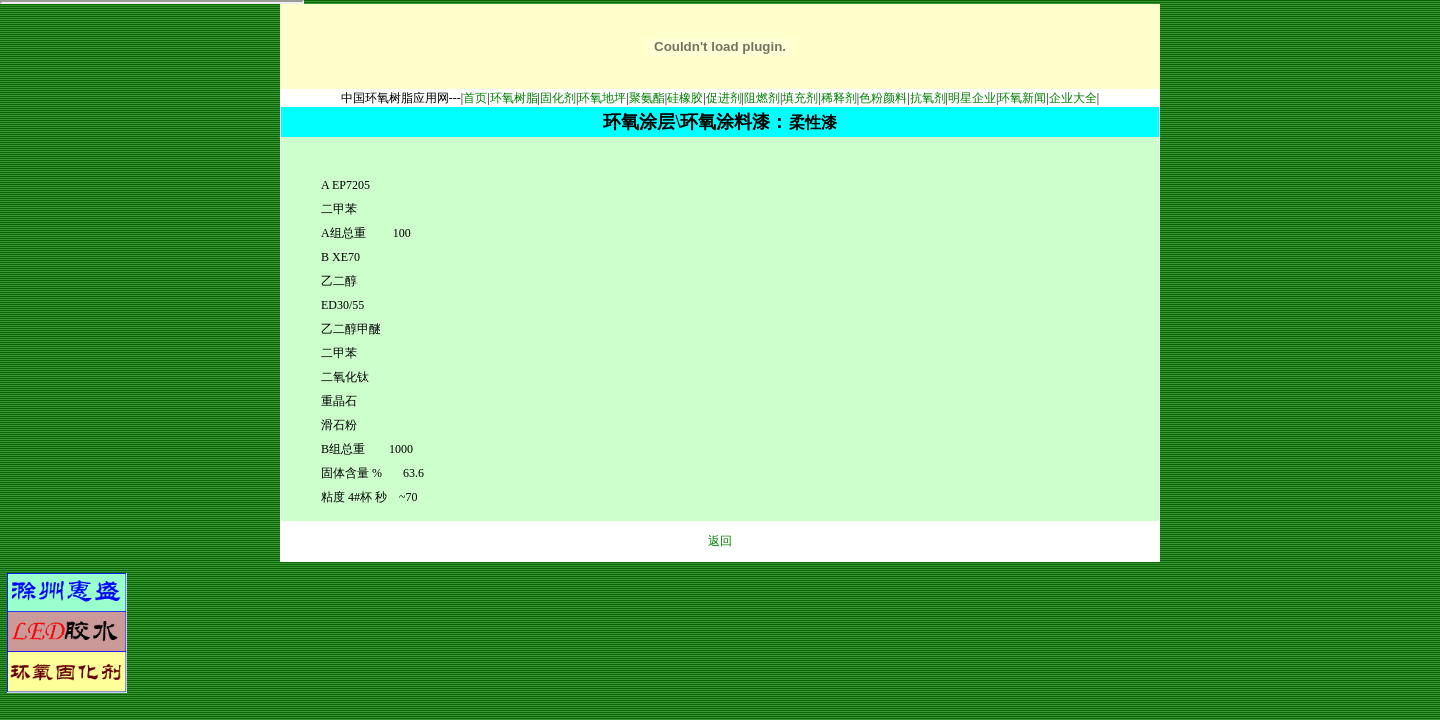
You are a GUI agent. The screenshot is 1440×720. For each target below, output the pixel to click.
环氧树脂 (514, 98)
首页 (475, 98)
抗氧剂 (928, 98)
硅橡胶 (685, 98)
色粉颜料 (883, 98)
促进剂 (724, 98)
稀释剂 (839, 98)
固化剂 (558, 98)
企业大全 (1073, 98)
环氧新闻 (1022, 98)
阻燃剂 (762, 98)
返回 (720, 541)
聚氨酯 (647, 98)
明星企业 (972, 98)
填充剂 (800, 98)
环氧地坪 (602, 98)
